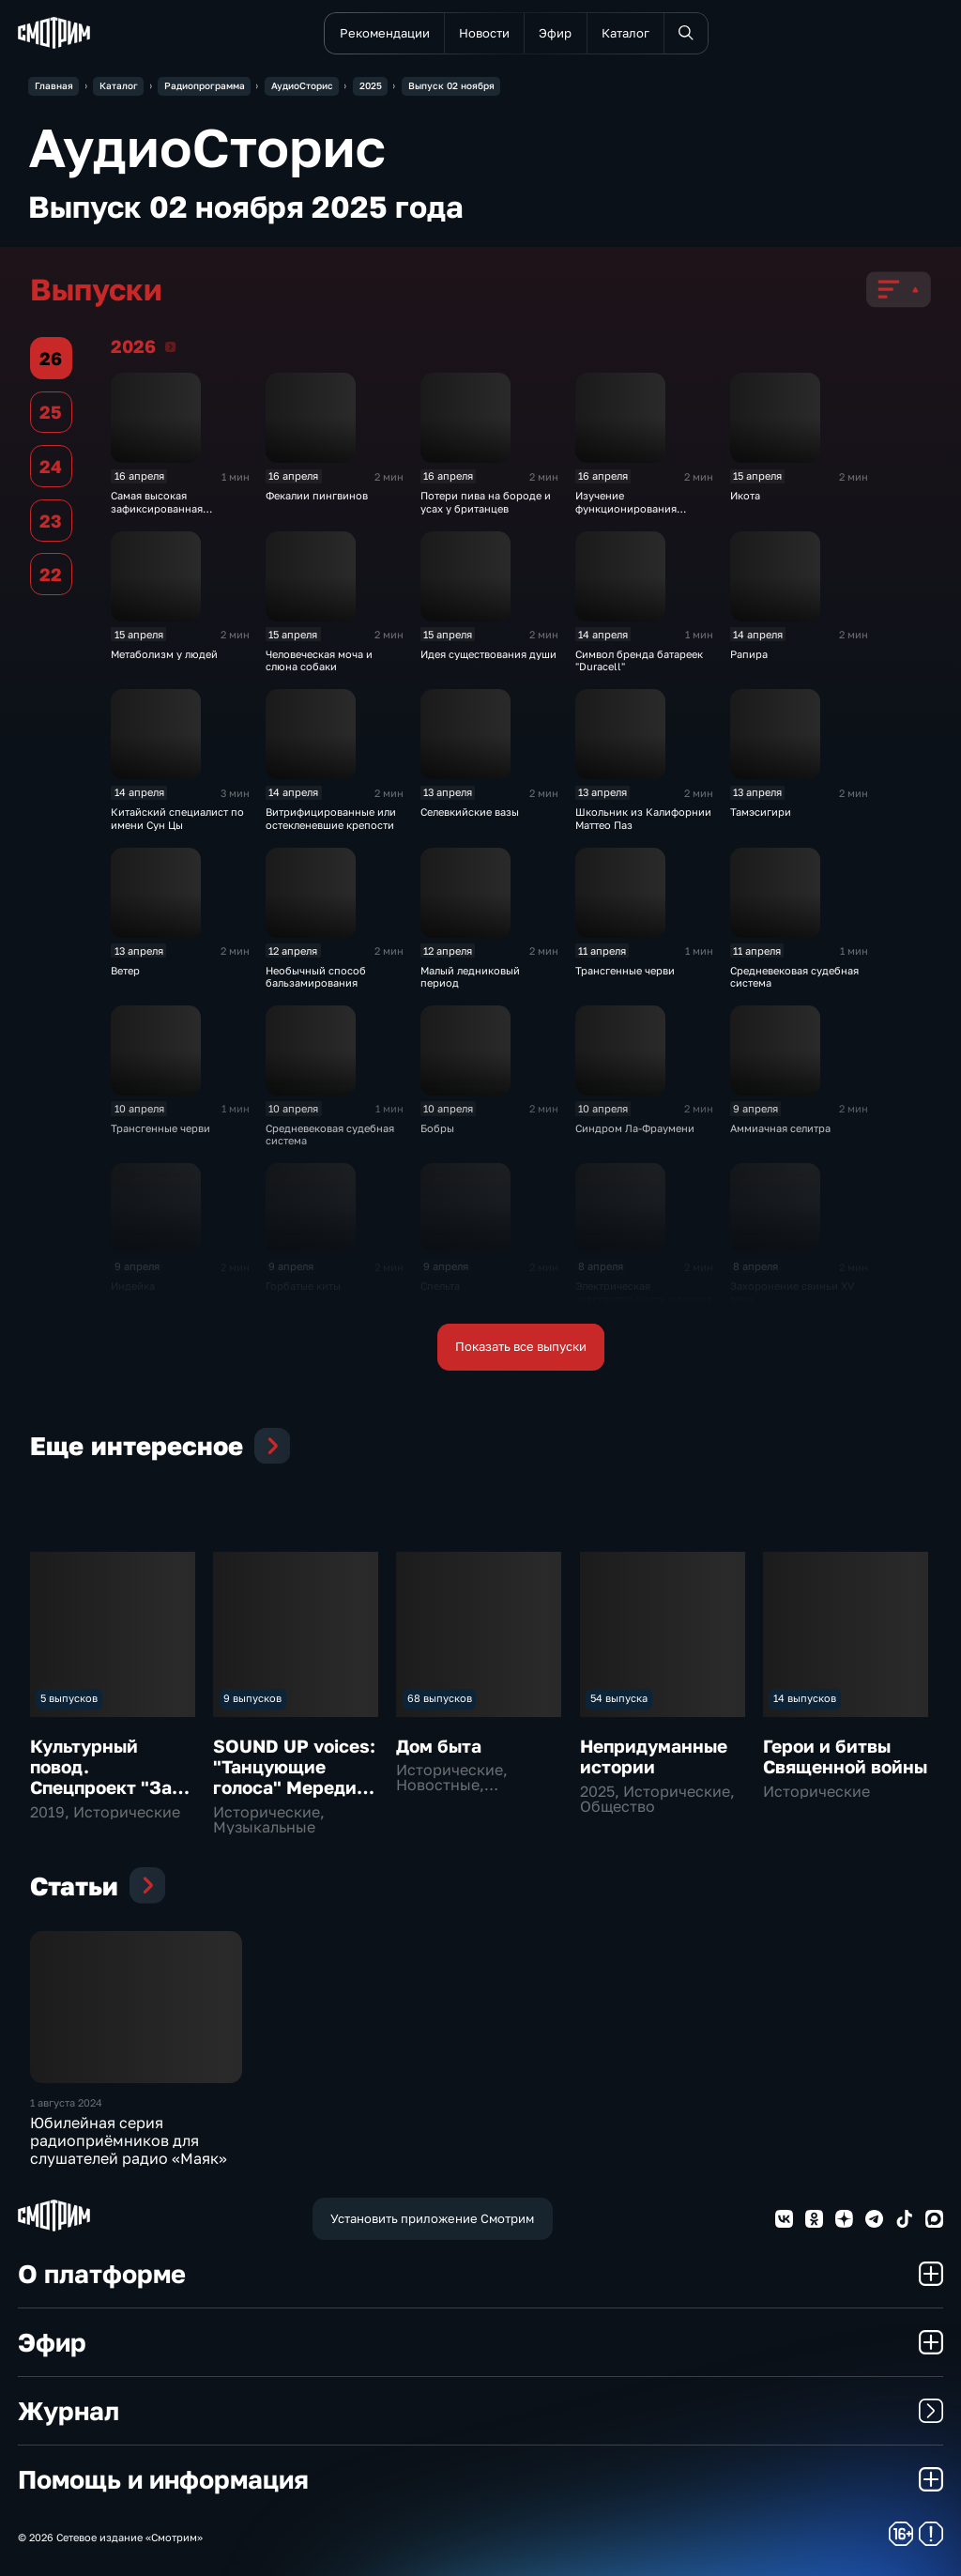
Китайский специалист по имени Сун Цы (177, 817)
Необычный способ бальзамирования (316, 976)
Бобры (437, 1128)
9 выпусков (252, 1698)
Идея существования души (488, 654)
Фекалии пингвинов (317, 495)
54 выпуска (619, 1698)
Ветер (125, 970)
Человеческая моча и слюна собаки (319, 660)
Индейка (133, 1286)
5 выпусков (69, 1698)
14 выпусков (804, 1698)
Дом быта (438, 1745)
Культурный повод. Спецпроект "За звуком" (101, 1777)
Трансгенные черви (625, 970)
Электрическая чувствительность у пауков (643, 1292)
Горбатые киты (303, 1286)
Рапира (749, 654)
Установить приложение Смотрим (432, 2218)
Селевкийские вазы (469, 811)
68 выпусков (439, 1698)
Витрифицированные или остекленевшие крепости (331, 817)
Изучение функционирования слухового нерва (626, 508)
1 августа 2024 (66, 2102)
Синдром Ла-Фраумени (634, 1128)
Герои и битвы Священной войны (845, 1756)
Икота (745, 495)
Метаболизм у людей (164, 654)
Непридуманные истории (653, 1756)
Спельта (440, 1286)
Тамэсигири (760, 811)
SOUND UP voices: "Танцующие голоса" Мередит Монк (294, 1777)
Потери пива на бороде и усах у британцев (485, 501)
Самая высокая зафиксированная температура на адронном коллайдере (178, 514)
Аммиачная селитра (780, 1128)
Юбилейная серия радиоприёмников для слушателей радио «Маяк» (128, 2140)
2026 (170, 346)
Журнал (480, 2410)
